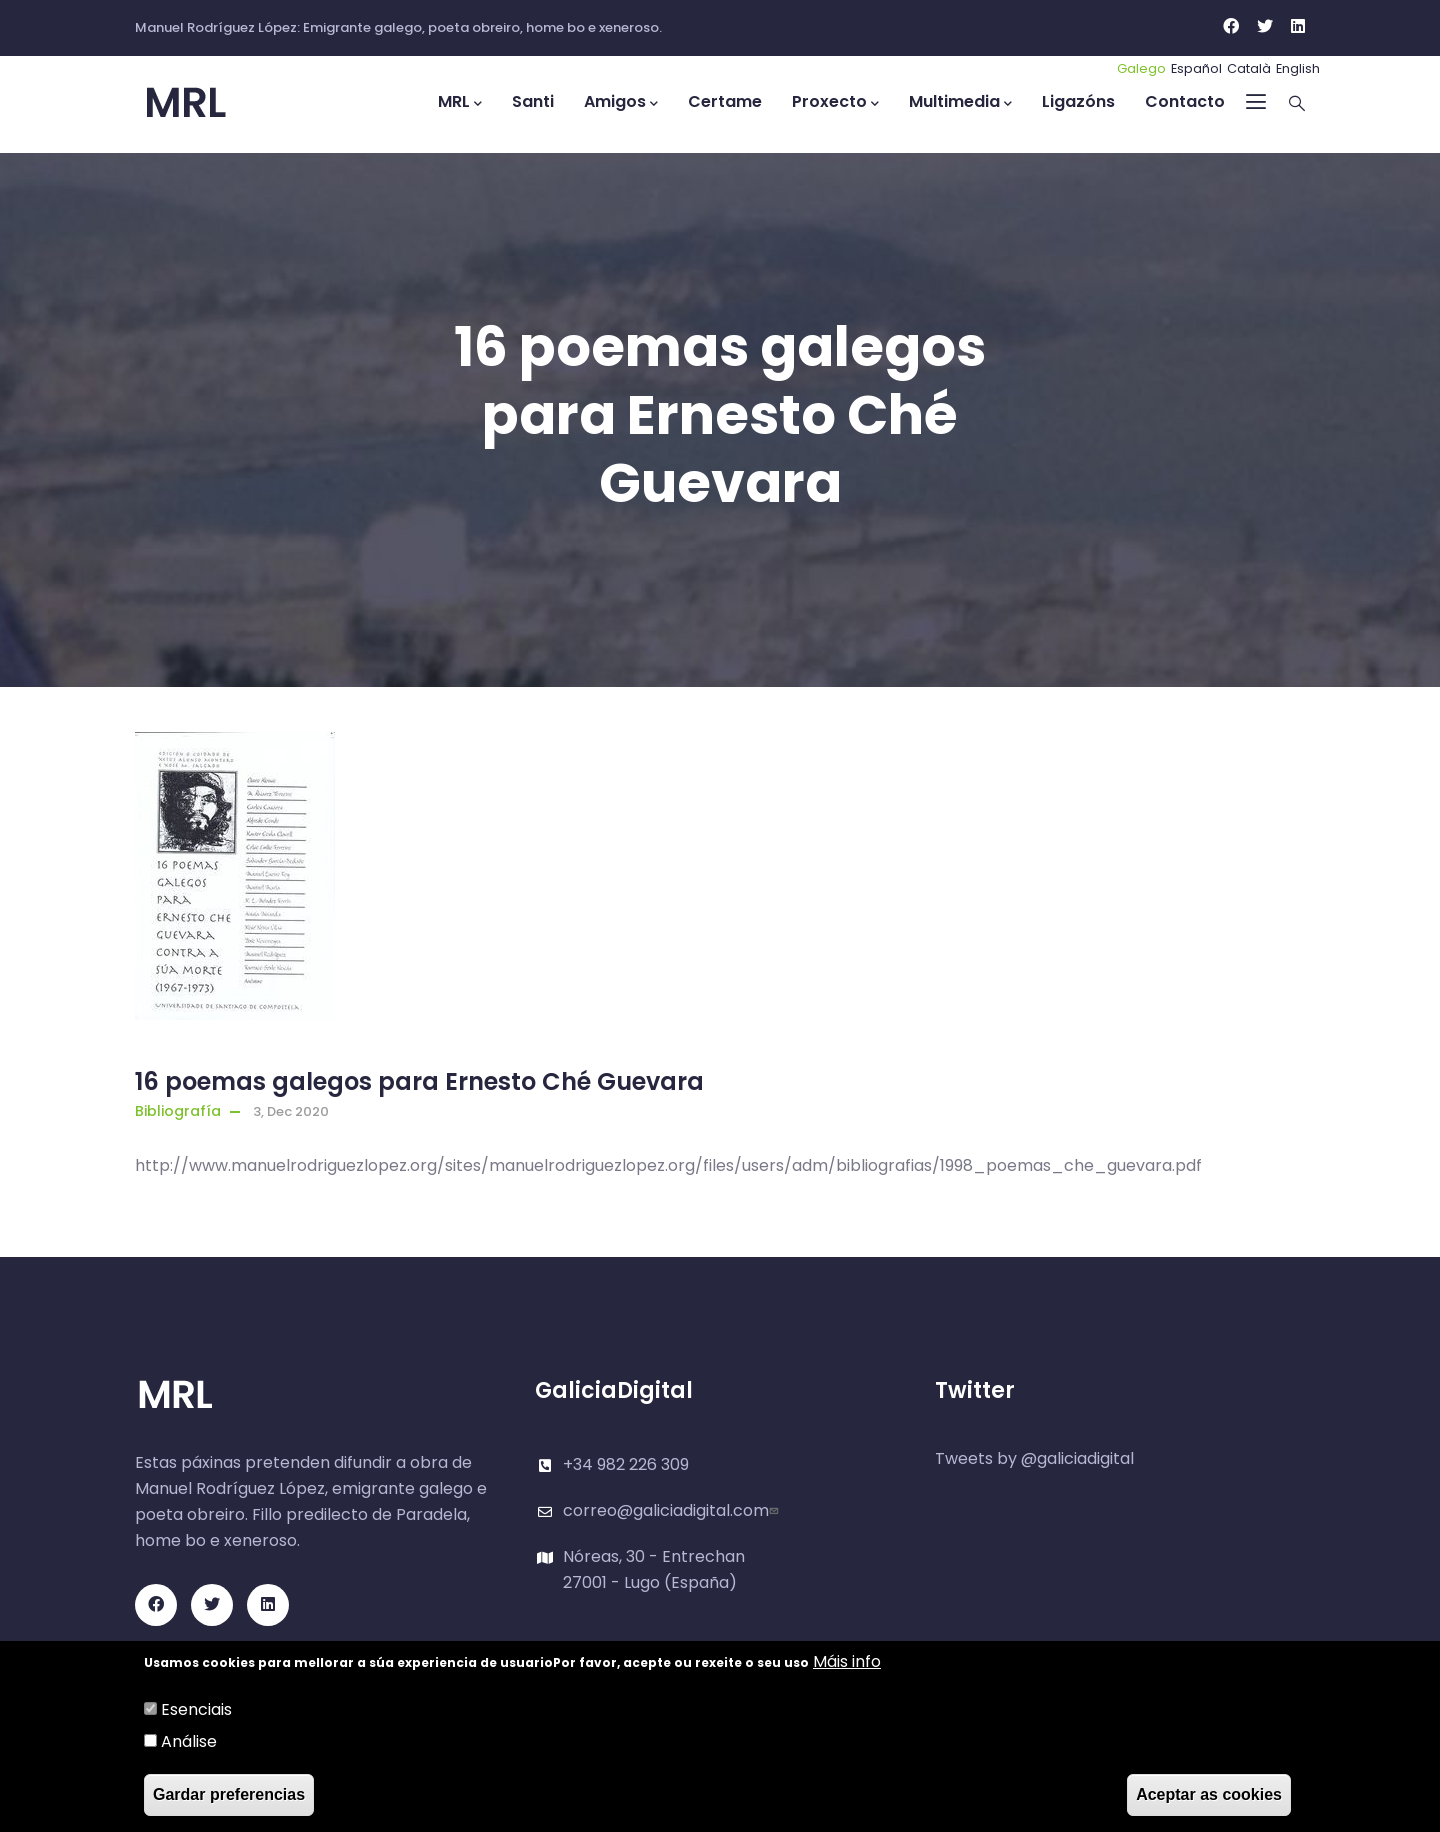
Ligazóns (1078, 101)
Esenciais (196, 1709)
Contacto (1185, 101)
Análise (189, 1741)
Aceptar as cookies (1209, 1794)
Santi (533, 101)
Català (1249, 68)
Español (1196, 68)
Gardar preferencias (229, 1794)
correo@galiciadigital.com (673, 1510)
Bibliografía (178, 1111)
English (1298, 68)
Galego (1141, 68)
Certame (725, 101)
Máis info (847, 1661)
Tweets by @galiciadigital (1034, 1458)
